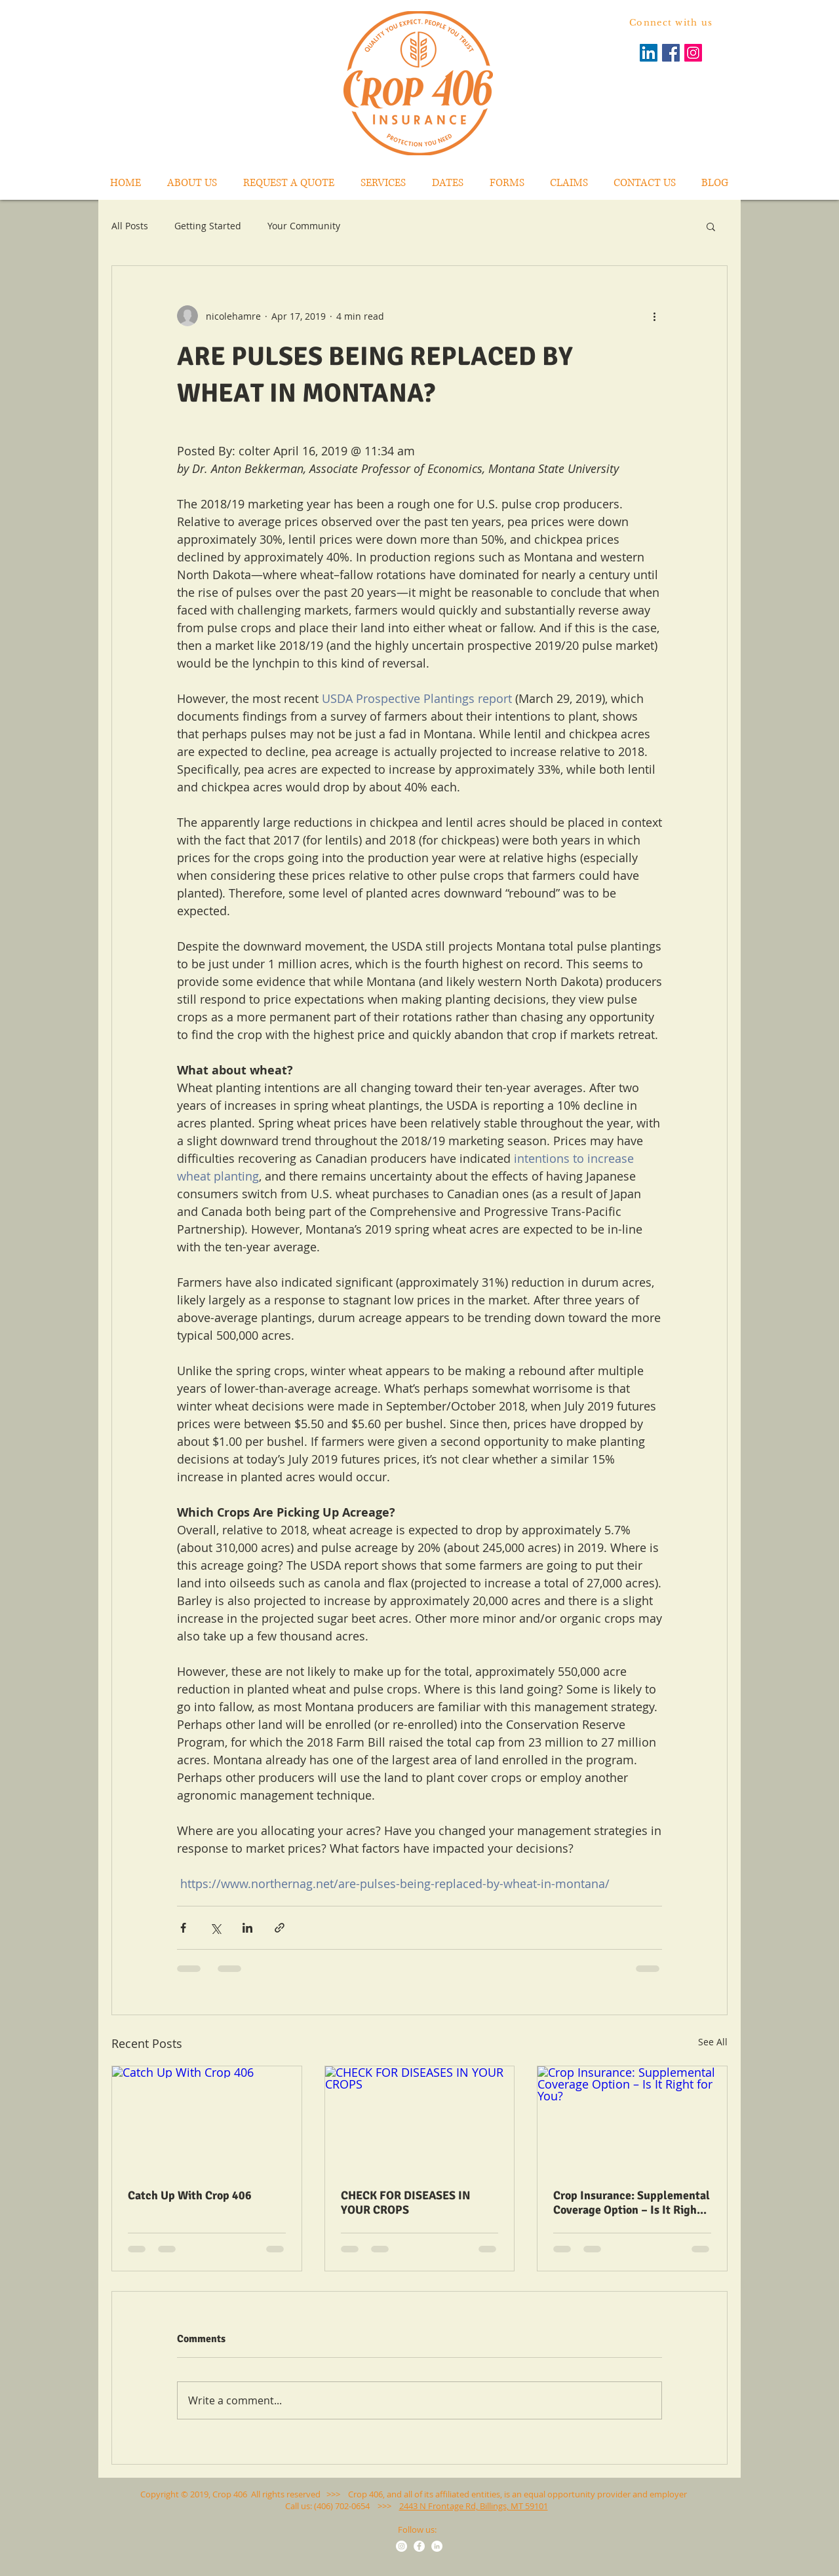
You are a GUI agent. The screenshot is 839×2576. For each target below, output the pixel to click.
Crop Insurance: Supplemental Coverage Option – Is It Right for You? (631, 2202)
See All (713, 2042)
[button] (711, 226)
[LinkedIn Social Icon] (648, 53)
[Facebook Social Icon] (671, 53)
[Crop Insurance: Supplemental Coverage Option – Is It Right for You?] (632, 2119)
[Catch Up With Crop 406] (207, 2119)
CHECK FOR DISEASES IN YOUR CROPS (406, 2202)
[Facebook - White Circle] (419, 2546)
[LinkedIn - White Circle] (436, 2546)
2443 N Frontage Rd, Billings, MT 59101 (473, 2506)
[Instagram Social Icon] (693, 53)
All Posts (129, 225)
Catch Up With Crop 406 (190, 2195)
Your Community (303, 225)
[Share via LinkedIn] (247, 1928)
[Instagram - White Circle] (401, 2546)
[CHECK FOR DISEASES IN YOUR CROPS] (420, 2119)
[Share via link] (279, 1928)
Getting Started (207, 225)
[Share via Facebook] (183, 1928)
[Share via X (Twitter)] (215, 1928)
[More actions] (654, 316)
